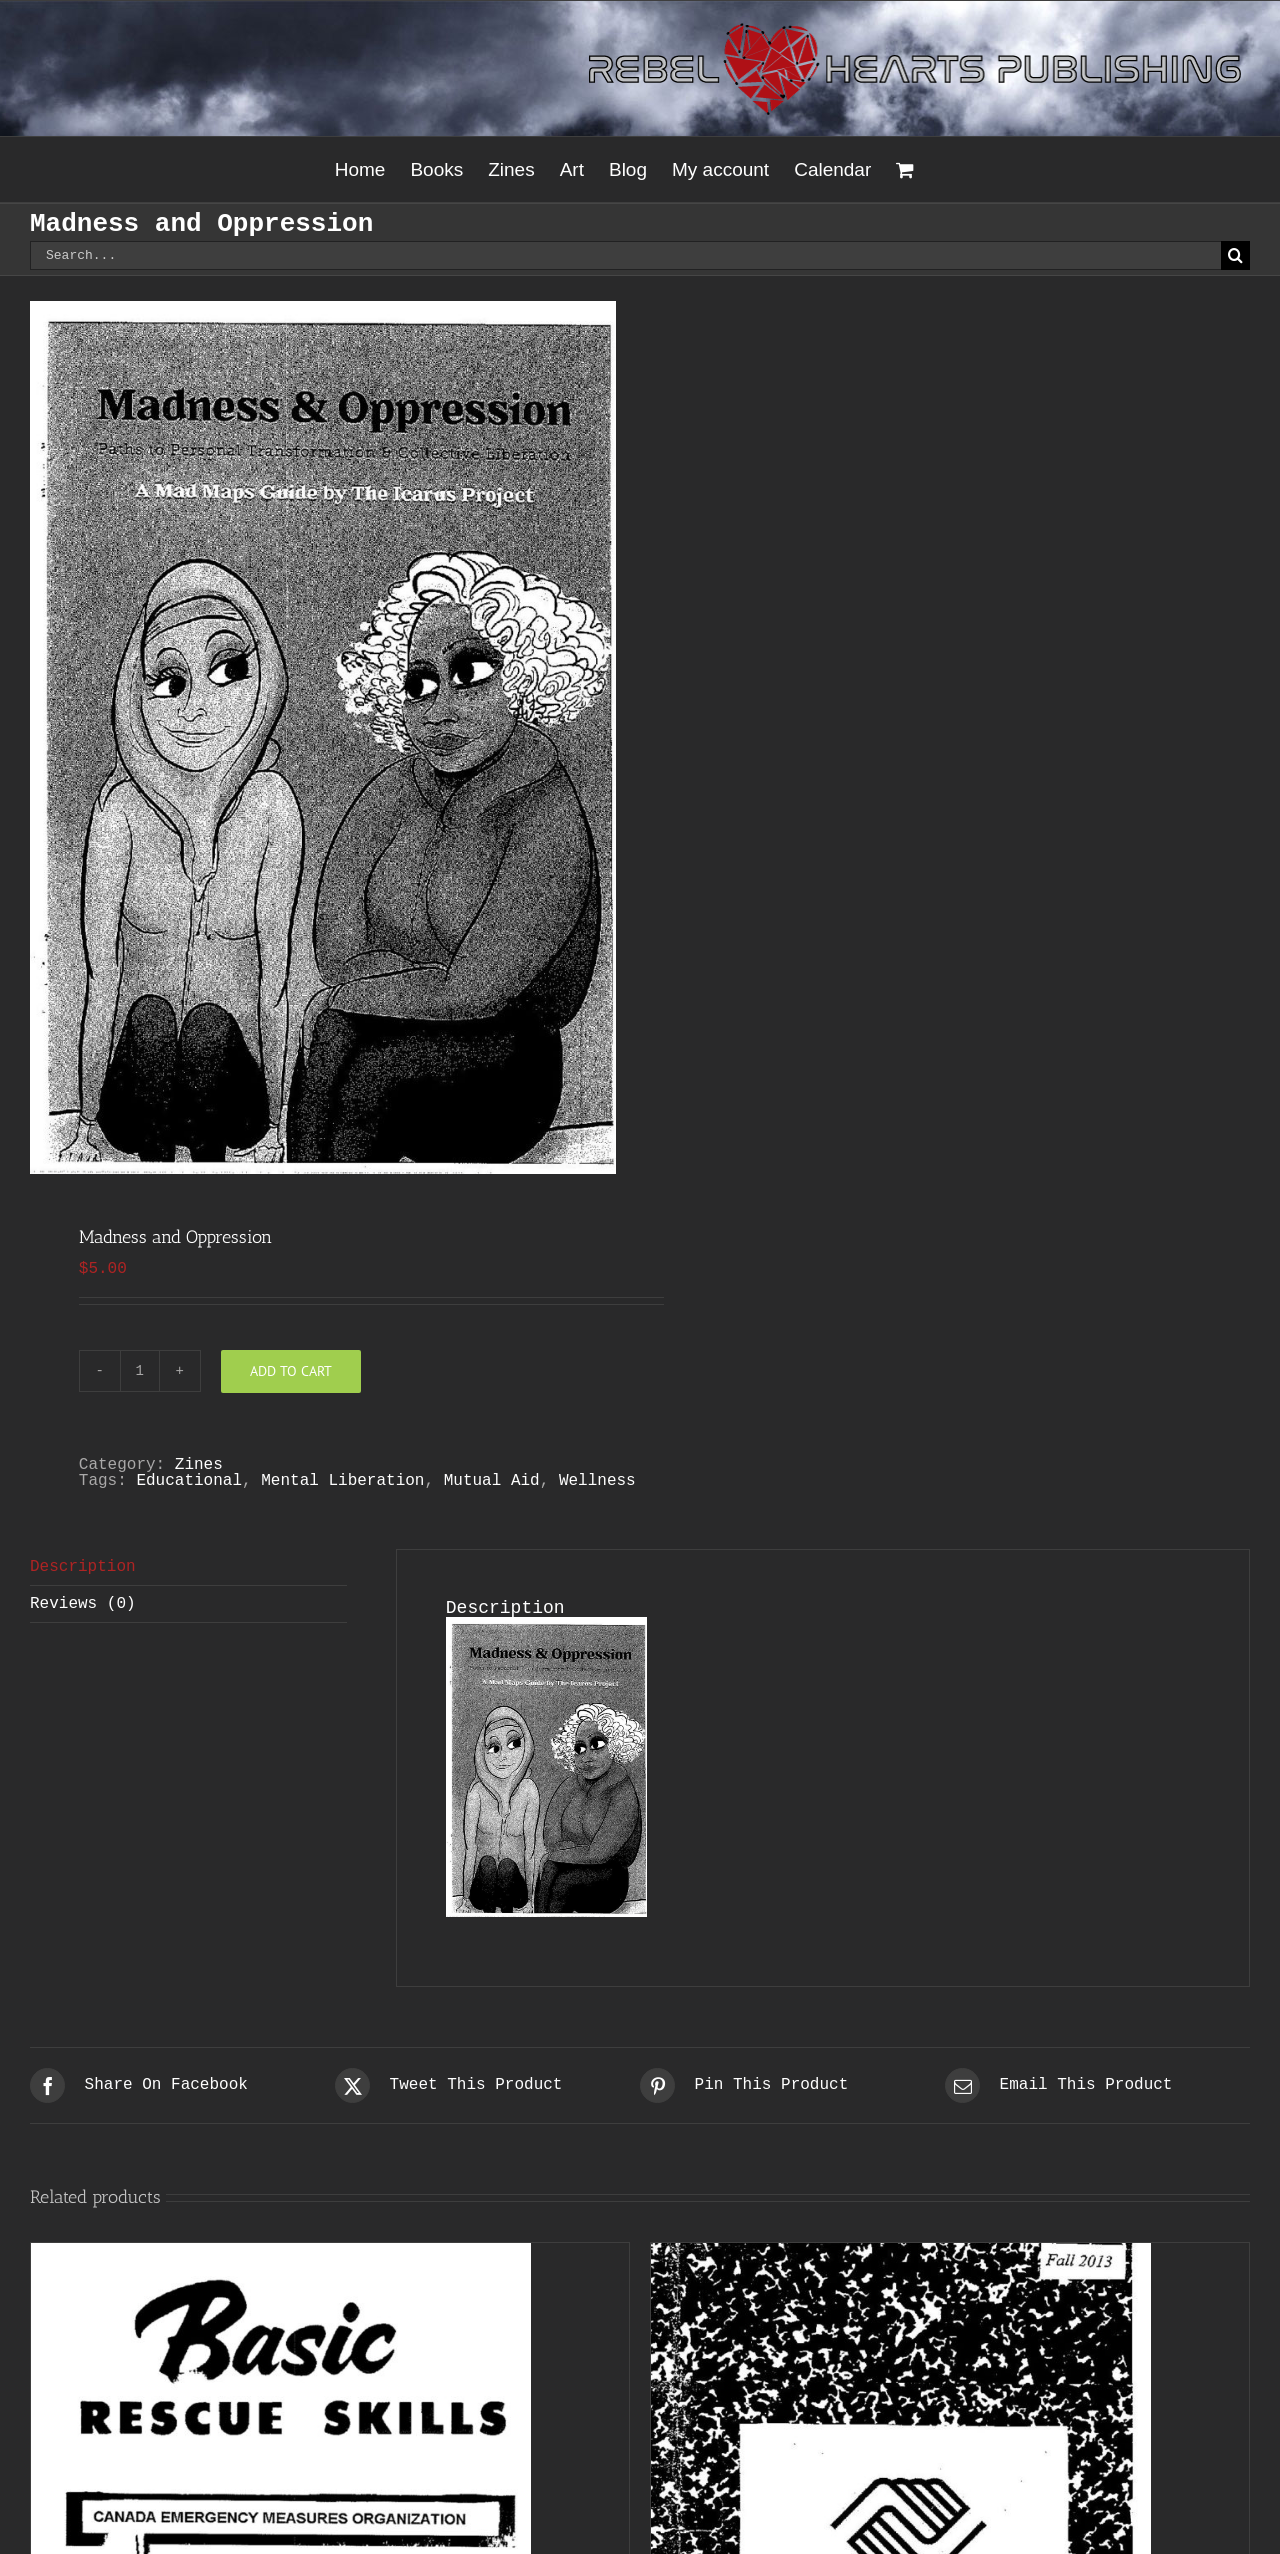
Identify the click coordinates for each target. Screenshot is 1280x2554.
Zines (199, 1465)
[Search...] (625, 255)
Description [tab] (83, 1567)
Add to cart (291, 1371)
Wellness (597, 1481)
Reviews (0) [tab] (83, 1604)
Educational (189, 1481)
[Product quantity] (140, 1371)
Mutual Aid (492, 1481)
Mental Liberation (342, 1481)
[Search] (1235, 255)
